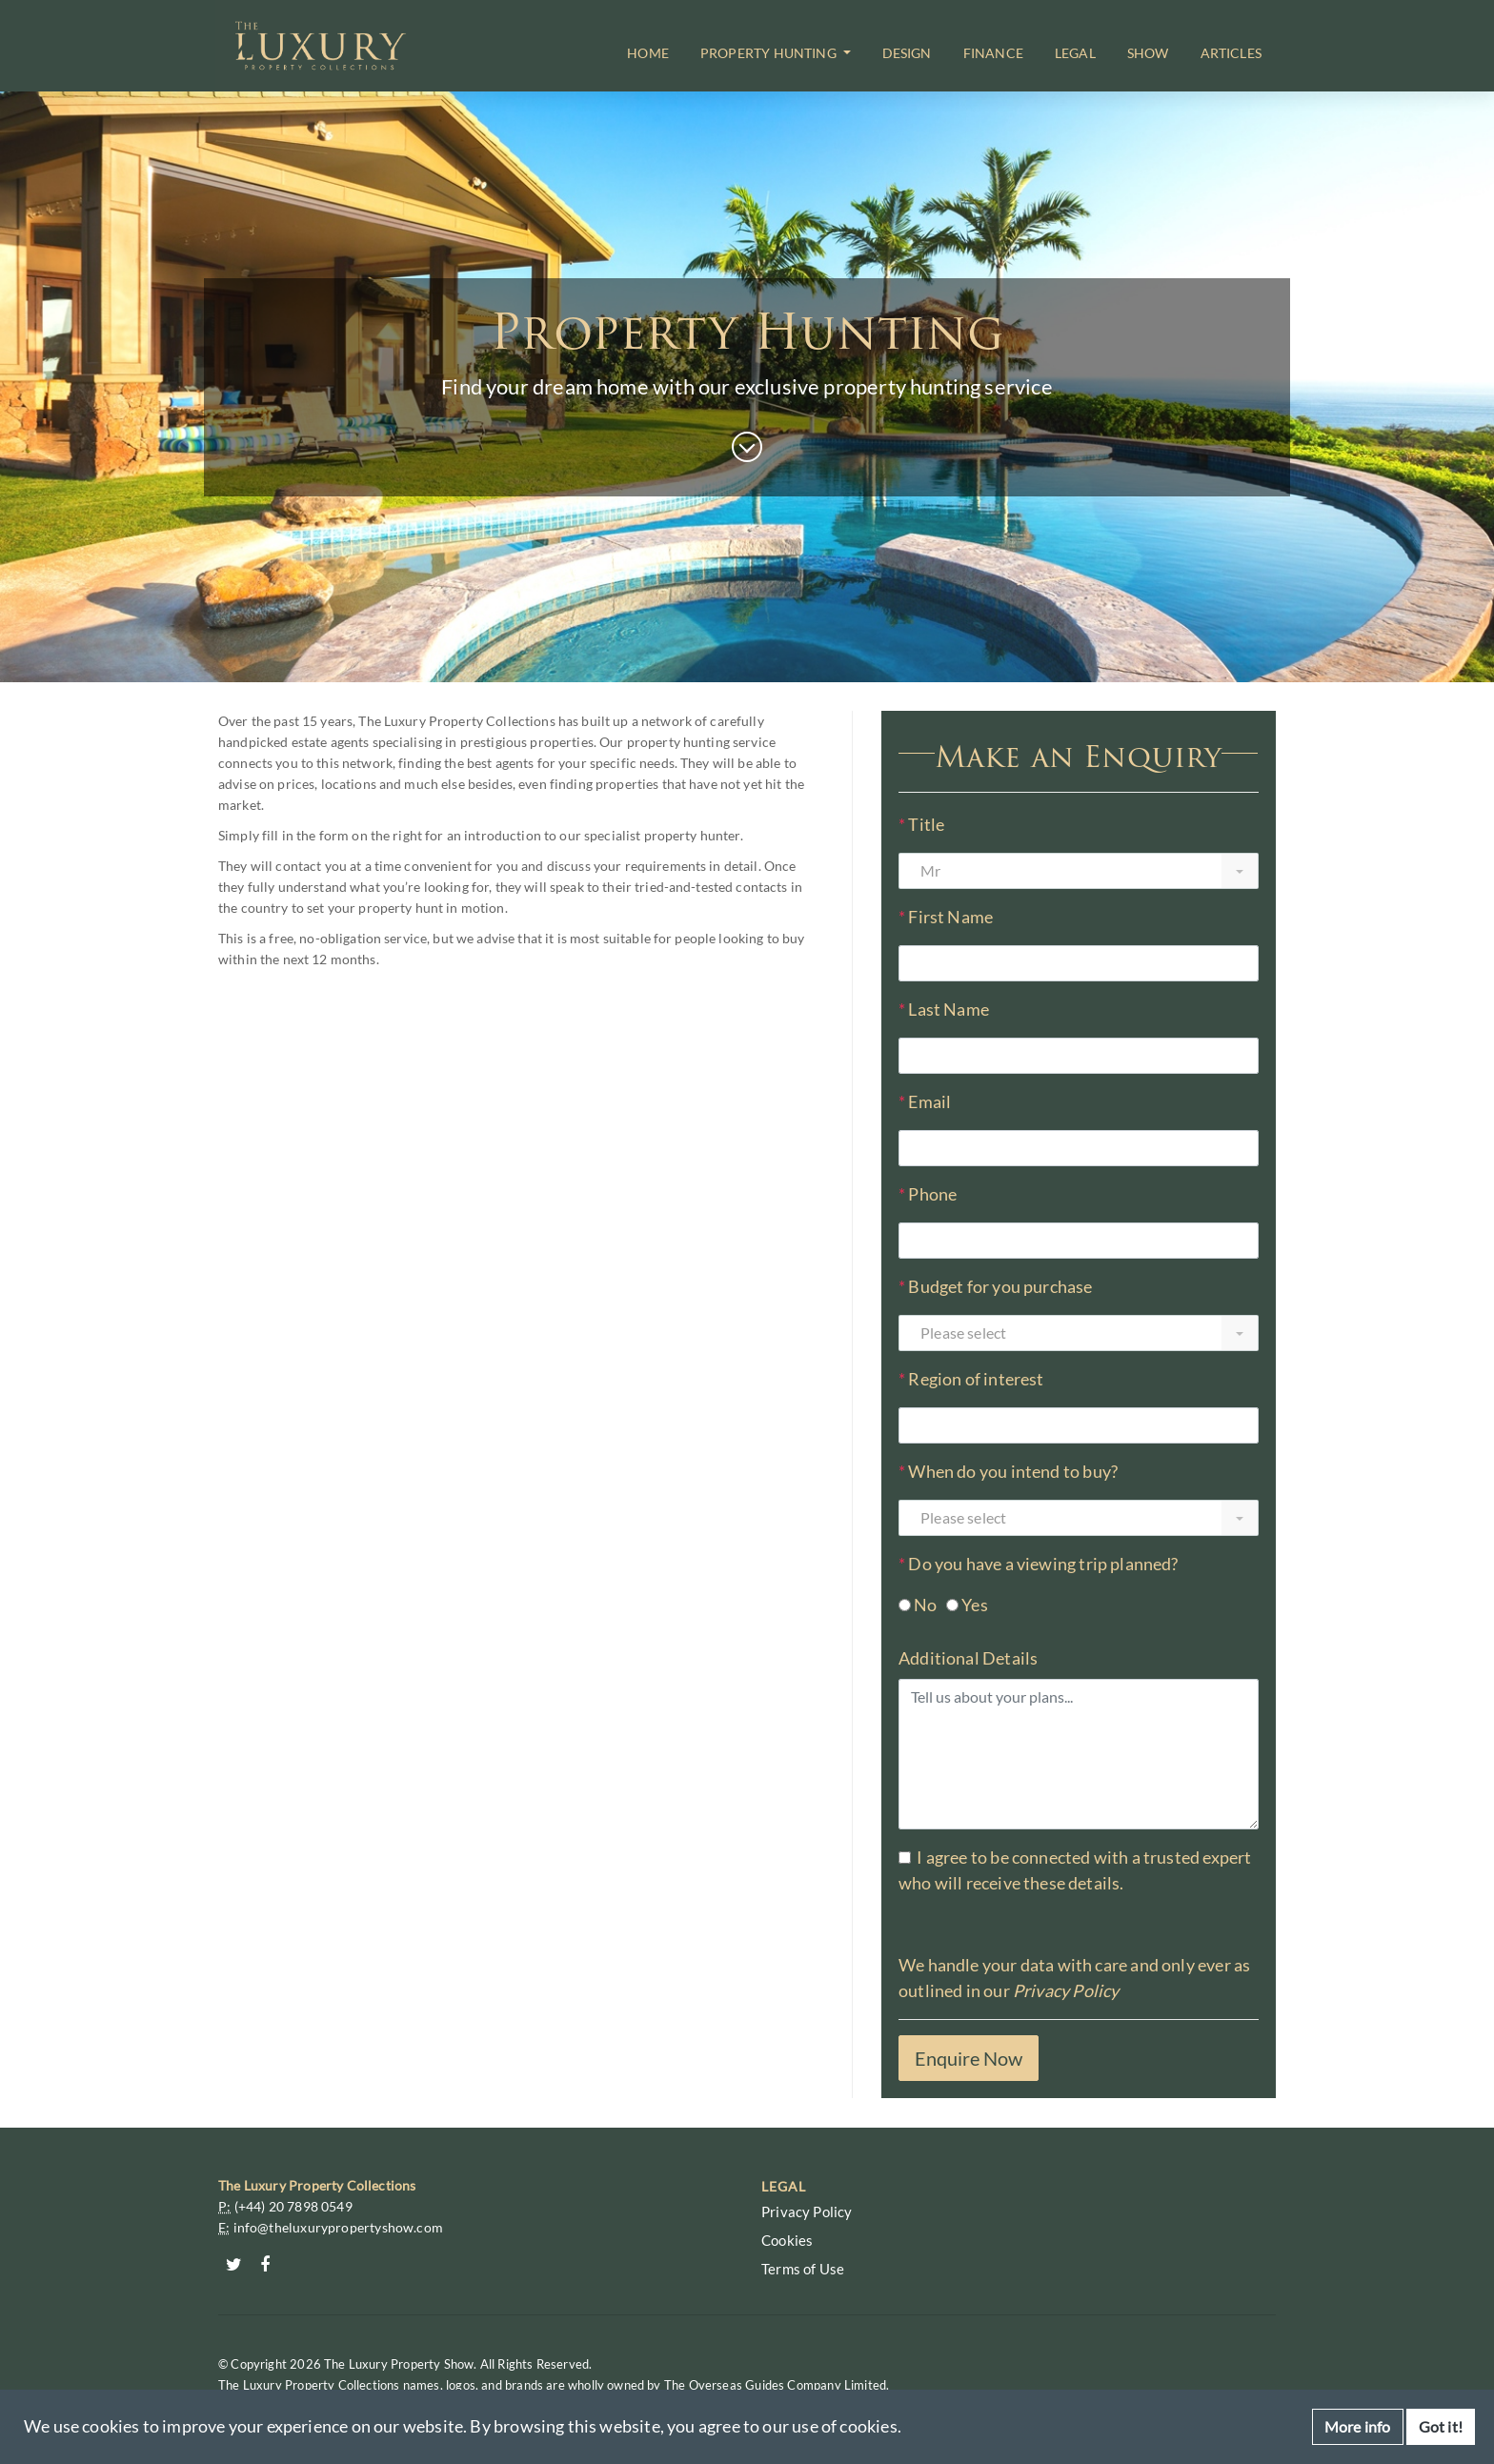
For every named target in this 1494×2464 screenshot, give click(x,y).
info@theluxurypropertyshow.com (338, 2227)
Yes (974, 1604)
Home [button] (648, 53)
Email (924, 1102)
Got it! (1441, 2426)
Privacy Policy (1066, 1990)
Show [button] (1148, 53)
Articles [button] (1231, 53)
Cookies (787, 2240)
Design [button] (907, 53)
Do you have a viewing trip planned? (1038, 1564)
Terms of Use (802, 2268)
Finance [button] (993, 53)
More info (1357, 2426)
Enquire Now (968, 2058)
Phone (927, 1194)
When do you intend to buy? (1008, 1471)
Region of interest (971, 1379)
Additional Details (968, 1657)
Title (921, 825)
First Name (945, 917)
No (925, 1604)
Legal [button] (1075, 53)
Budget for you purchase (995, 1287)
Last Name (943, 1009)
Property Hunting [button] (769, 53)
